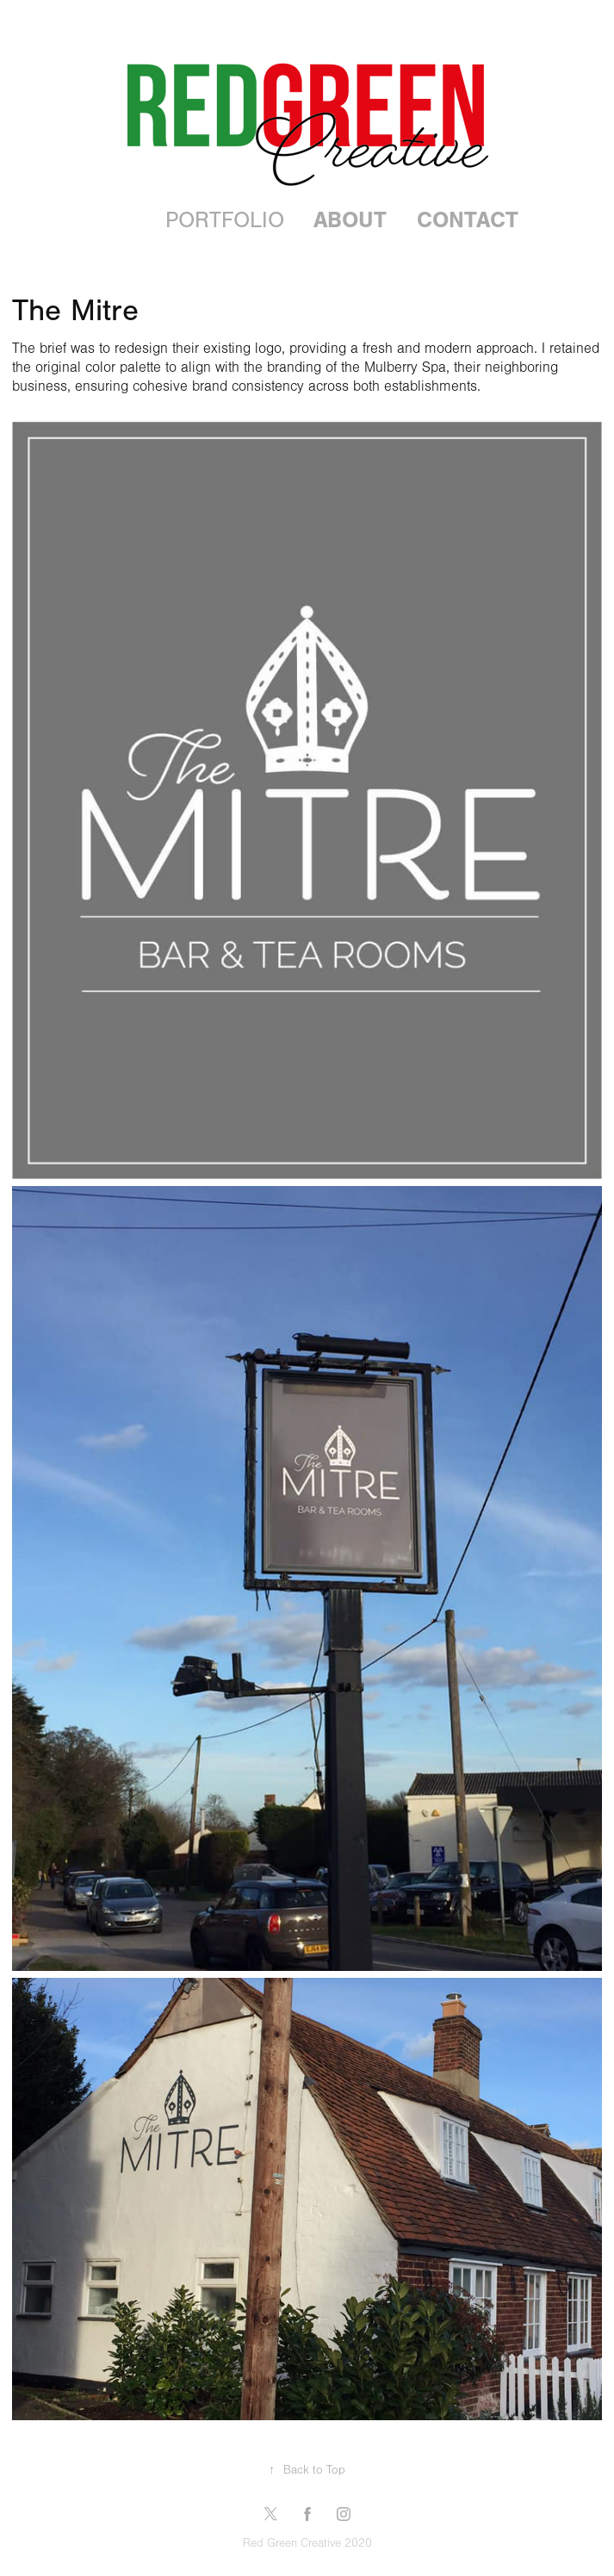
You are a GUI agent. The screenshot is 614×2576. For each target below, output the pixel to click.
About (350, 220)
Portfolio (224, 220)
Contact (467, 220)
